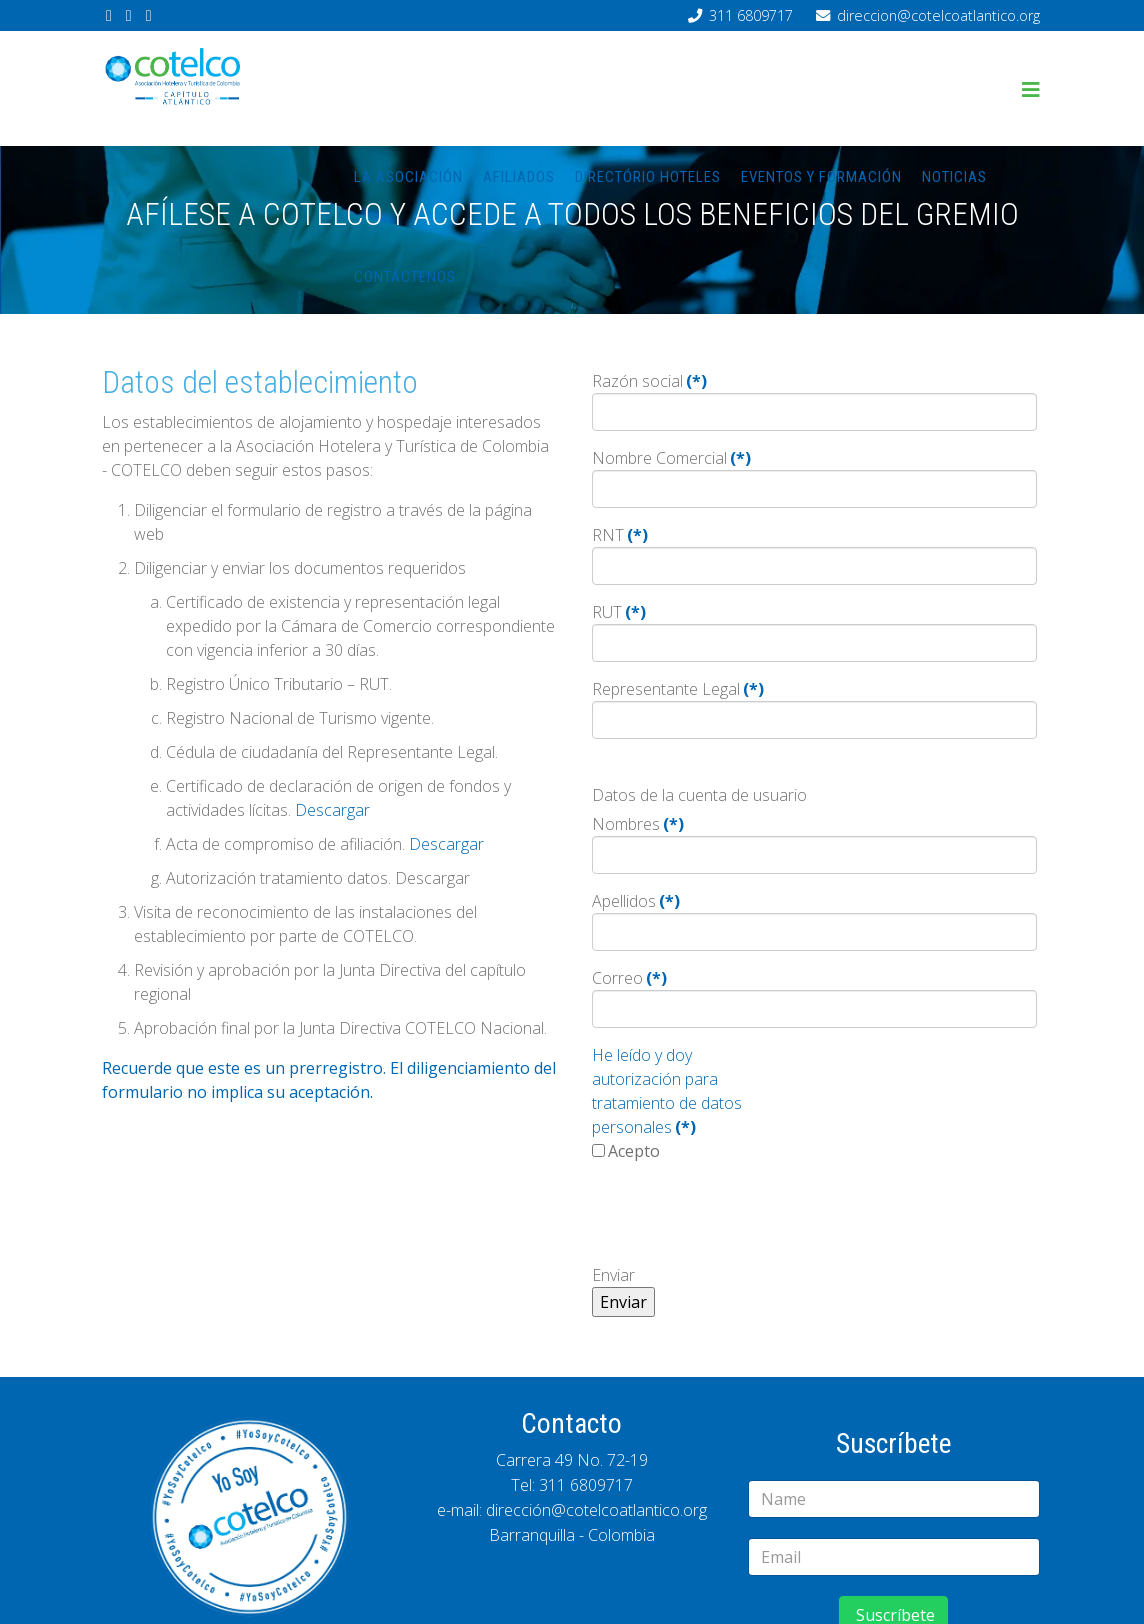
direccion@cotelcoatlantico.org (938, 15)
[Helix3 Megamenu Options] (1031, 89)
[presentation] (744, 1219)
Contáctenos (405, 277)
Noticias (954, 177)
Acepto (634, 1151)
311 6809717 (751, 15)
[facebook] (109, 15)
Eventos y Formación (821, 177)
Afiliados (519, 177)
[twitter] (129, 15)
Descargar (332, 810)
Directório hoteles (648, 177)
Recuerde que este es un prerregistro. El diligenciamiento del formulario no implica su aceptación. (329, 1080)
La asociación (408, 177)
